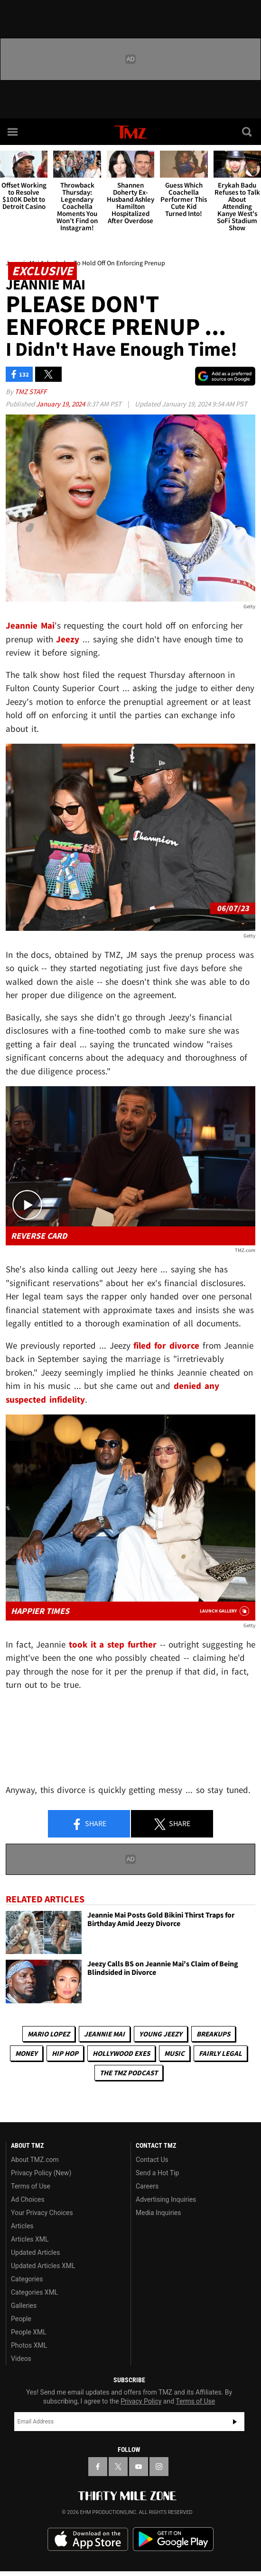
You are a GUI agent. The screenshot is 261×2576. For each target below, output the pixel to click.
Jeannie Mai (104, 2033)
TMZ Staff (31, 391)
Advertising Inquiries (166, 2199)
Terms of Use (30, 2186)
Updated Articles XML (43, 2266)
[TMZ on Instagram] (158, 2466)
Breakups (213, 2033)
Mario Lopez (49, 2033)
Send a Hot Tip (157, 2173)
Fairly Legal (220, 2053)
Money (26, 2053)
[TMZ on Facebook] (97, 2466)
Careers (147, 2186)
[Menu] (13, 131)
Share (88, 1824)
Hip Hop (65, 2053)
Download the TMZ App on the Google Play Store (173, 2539)
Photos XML (29, 2345)
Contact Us (152, 2159)
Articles (22, 2226)
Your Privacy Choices (42, 2212)
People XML (29, 2332)
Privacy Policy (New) (41, 2173)
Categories (27, 2279)
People (21, 2319)
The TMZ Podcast (129, 2072)
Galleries (24, 2305)
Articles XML (30, 2239)
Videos (21, 2358)
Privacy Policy (141, 2401)
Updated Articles (35, 2252)
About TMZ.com (35, 2159)
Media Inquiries (158, 2212)
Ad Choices (28, 2199)
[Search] (247, 131)
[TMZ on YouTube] (138, 2466)
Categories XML (34, 2292)
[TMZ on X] (118, 2466)
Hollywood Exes (121, 2053)
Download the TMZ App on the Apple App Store (87, 2539)
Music (174, 2053)
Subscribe (234, 2421)
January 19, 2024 (61, 403)
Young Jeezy (160, 2033)
